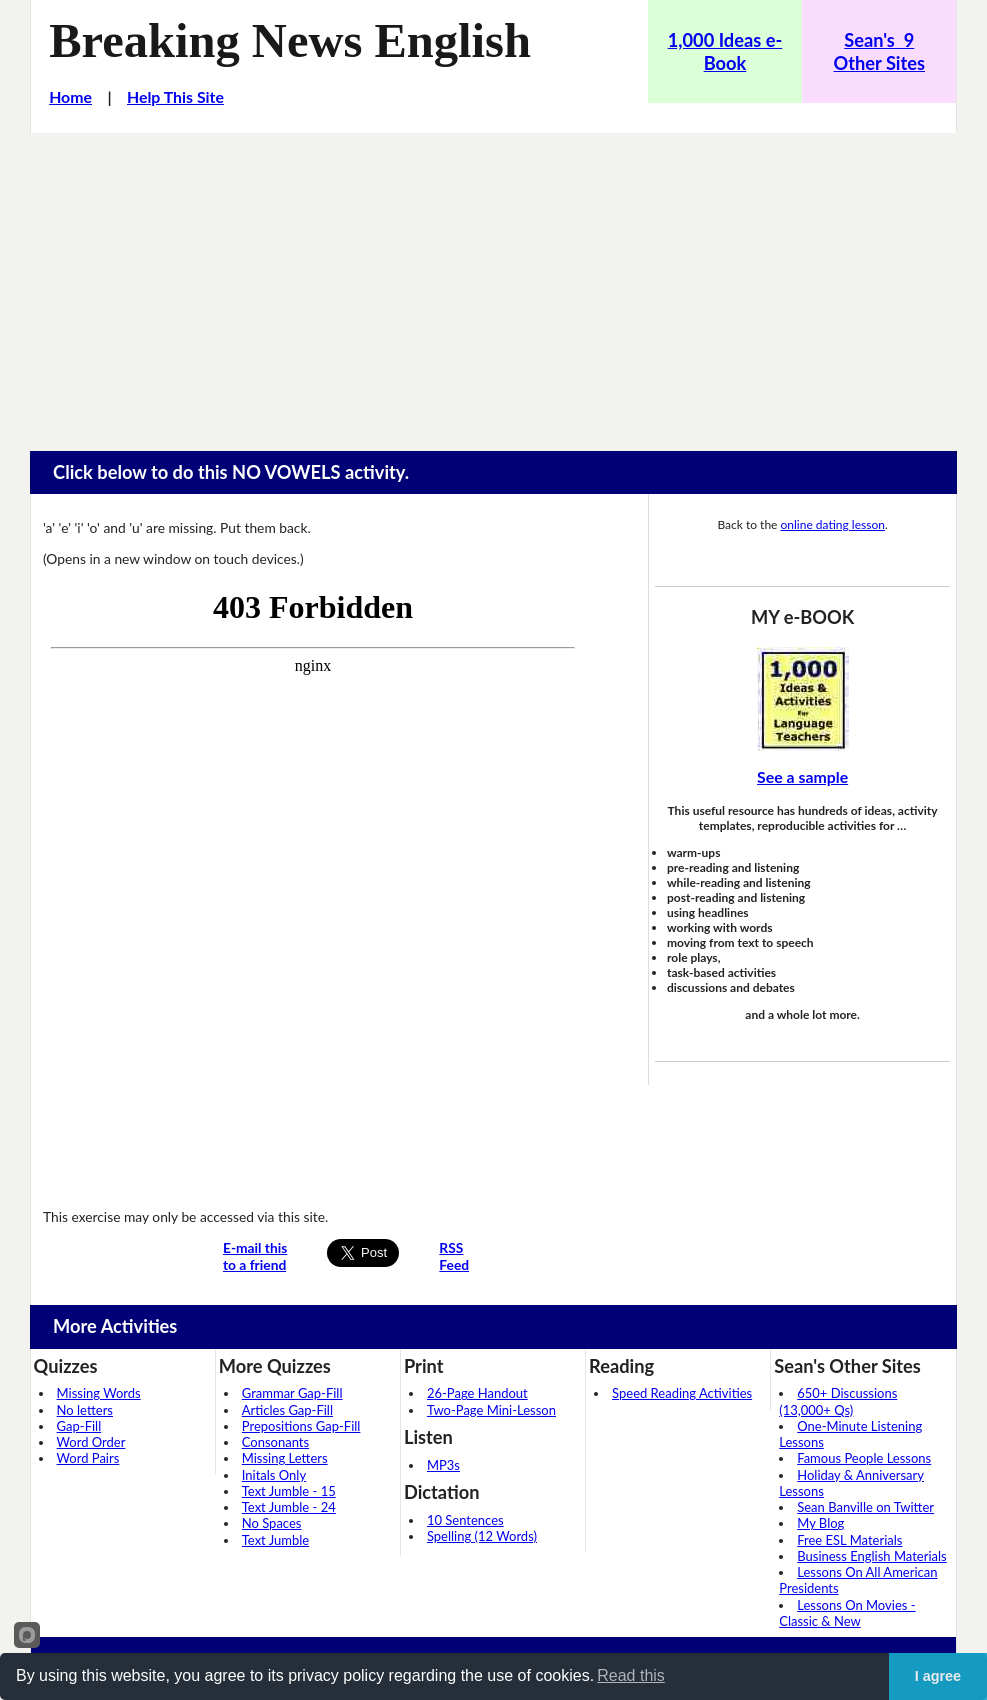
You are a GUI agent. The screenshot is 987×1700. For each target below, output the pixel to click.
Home (70, 96)
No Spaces (272, 1523)
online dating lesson (833, 524)
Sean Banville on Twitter (865, 1507)
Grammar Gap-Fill (292, 1393)
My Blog (820, 1523)
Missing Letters (285, 1458)
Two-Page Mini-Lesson (491, 1410)
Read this (631, 1675)
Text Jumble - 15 (289, 1491)
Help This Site (175, 96)
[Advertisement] (493, 283)
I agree (938, 1676)
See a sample (802, 776)
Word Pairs (88, 1458)
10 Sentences (465, 1520)
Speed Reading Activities (682, 1393)
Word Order (91, 1442)
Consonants (275, 1442)
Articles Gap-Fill (287, 1410)
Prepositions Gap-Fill (301, 1426)
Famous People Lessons (864, 1458)
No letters (85, 1410)
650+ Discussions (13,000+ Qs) (838, 1401)
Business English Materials (871, 1556)
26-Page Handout (477, 1393)
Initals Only (274, 1475)
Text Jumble (275, 1540)
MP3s (443, 1465)
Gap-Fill (79, 1426)
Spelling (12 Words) (482, 1536)
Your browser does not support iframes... (313, 886)
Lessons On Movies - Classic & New (847, 1613)
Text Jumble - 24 (289, 1507)
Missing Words (99, 1393)
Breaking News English (290, 40)
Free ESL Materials (849, 1540)
